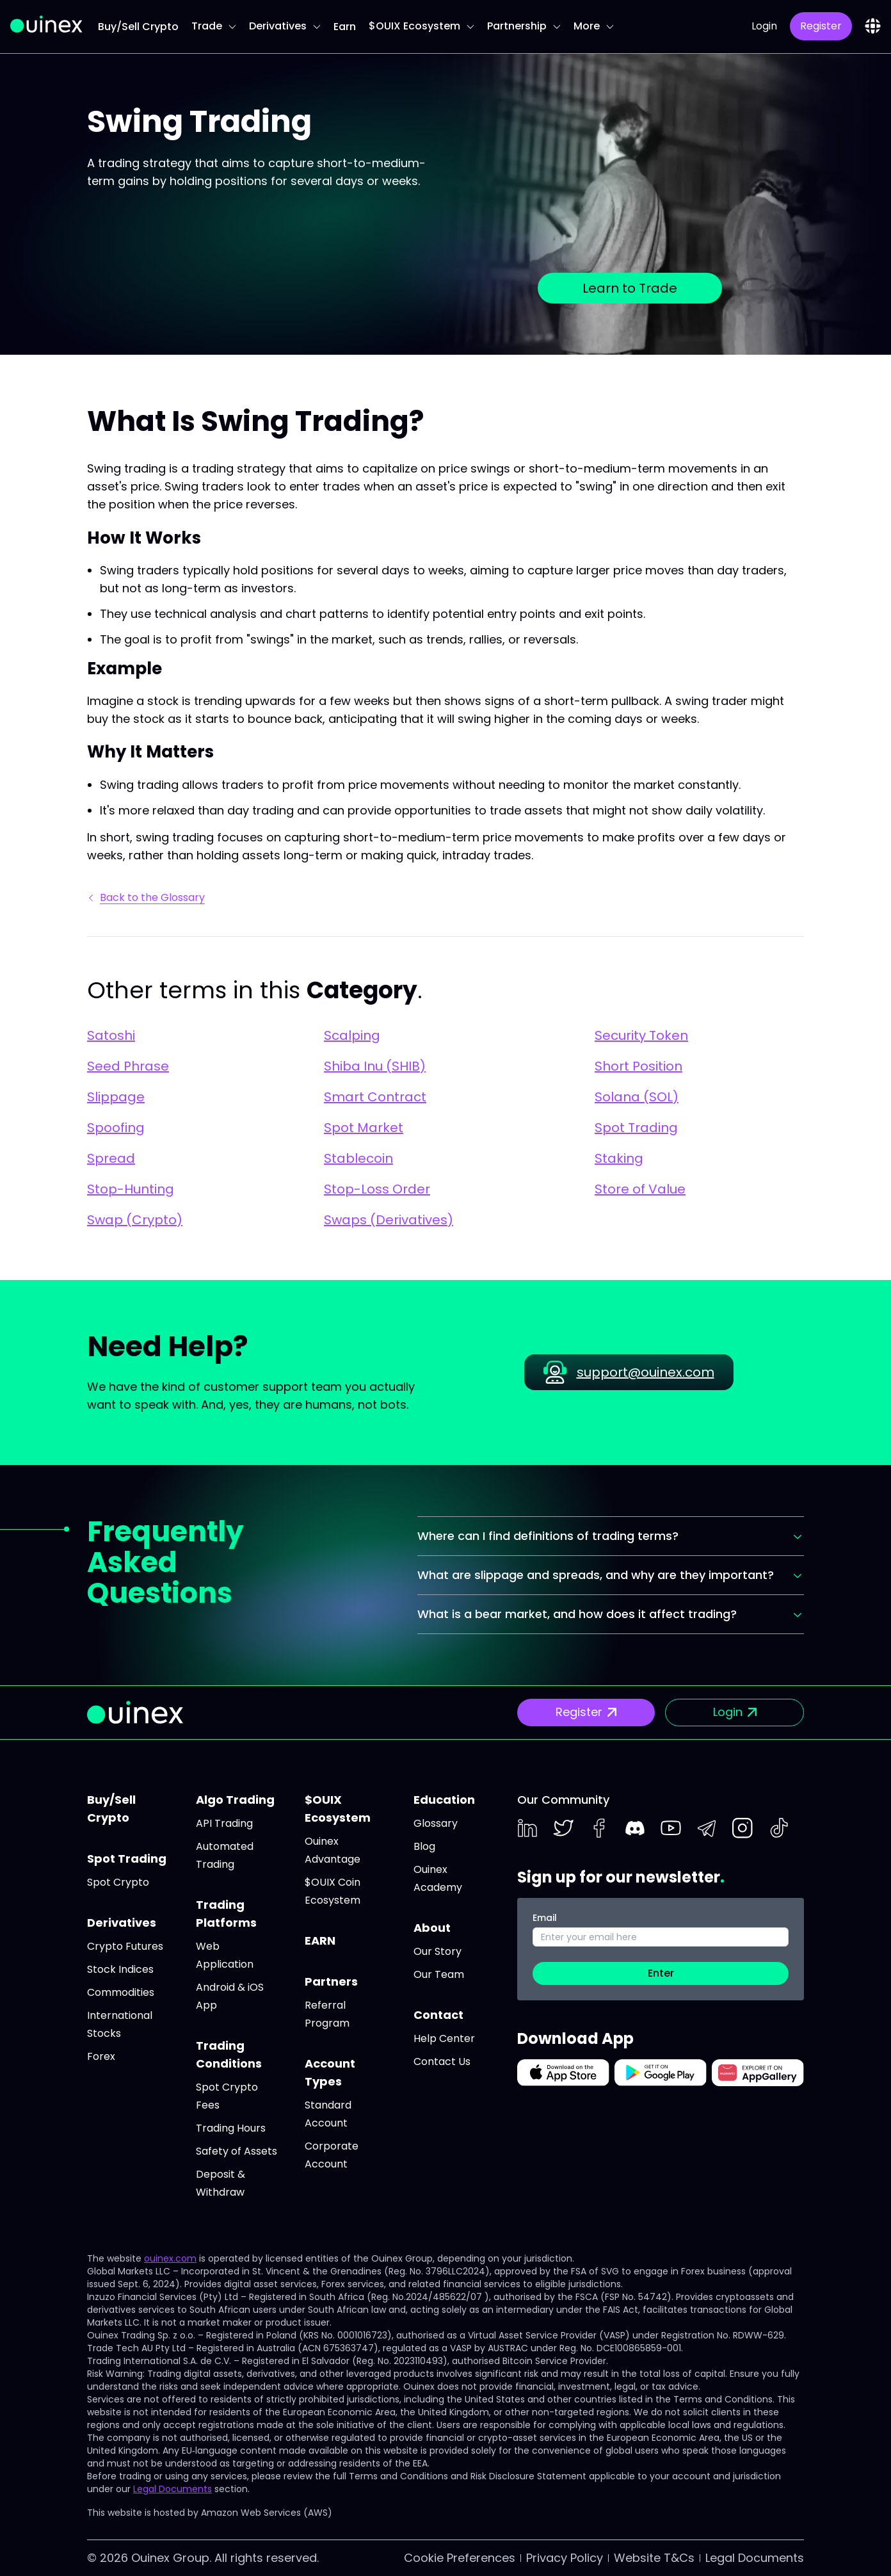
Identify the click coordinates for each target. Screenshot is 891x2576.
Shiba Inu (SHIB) (375, 1066)
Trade (213, 26)
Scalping (352, 1035)
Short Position (638, 1066)
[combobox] (873, 26)
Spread (111, 1158)
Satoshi (111, 1035)
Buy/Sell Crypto (138, 26)
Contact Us (441, 2061)
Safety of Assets (236, 2151)
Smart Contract (375, 1097)
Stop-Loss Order (377, 1189)
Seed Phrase (128, 1066)
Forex (101, 2056)
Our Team (438, 1974)
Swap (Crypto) (134, 1220)
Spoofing (116, 1128)
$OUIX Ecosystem (421, 26)
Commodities (120, 1992)
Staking (619, 1158)
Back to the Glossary (147, 897)
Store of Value (640, 1189)
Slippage (116, 1097)
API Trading (224, 1823)
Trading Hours (231, 2128)
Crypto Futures (125, 1946)
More (594, 26)
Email (545, 1917)
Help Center (444, 2038)
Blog (424, 1846)
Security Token (641, 1035)
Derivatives (285, 26)
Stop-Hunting (130, 1189)
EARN (320, 1940)
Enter (661, 1973)
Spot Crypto (118, 1882)
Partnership (524, 26)
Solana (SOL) (636, 1097)
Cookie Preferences (459, 2558)
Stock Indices (120, 1969)
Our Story (437, 1951)
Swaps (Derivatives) (388, 1220)
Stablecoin (358, 1158)
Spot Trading (636, 1128)
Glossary (435, 1823)
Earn (344, 26)
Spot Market (363, 1128)
